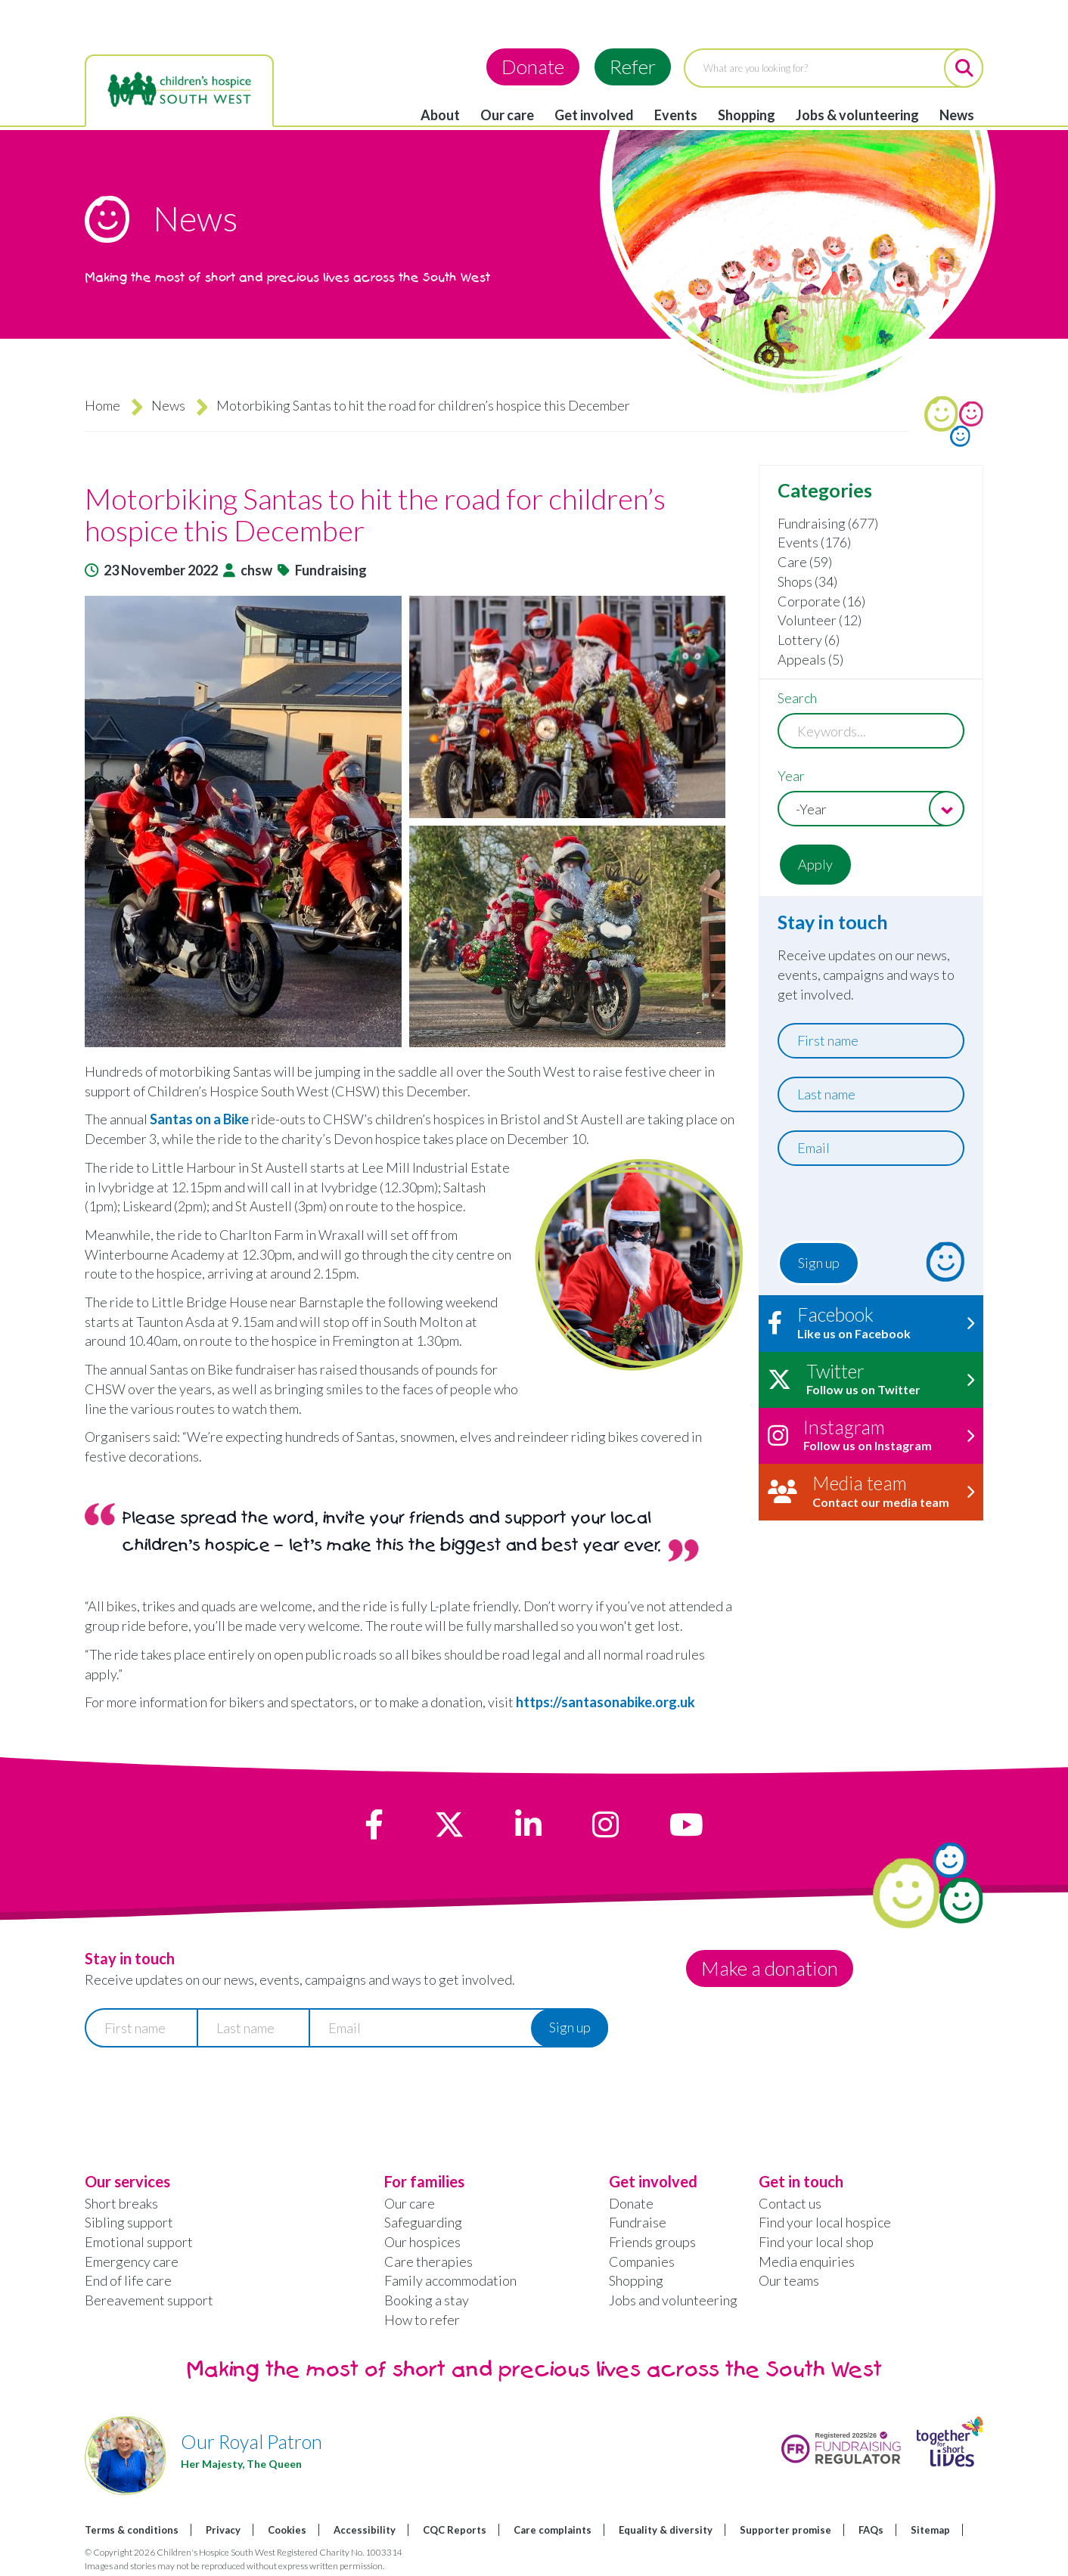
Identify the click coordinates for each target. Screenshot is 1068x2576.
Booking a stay (426, 2300)
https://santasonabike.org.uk (605, 1702)
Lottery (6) (809, 639)
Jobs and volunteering (673, 2300)
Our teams (789, 2280)
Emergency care (132, 2261)
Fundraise (637, 2222)
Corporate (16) (821, 601)
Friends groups (652, 2241)
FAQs (870, 2530)
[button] (414, 821)
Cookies (287, 2530)
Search (797, 698)
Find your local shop (816, 2241)
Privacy (223, 2530)
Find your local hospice (825, 2222)
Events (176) (814, 542)
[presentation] (869, 1207)
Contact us (790, 2203)
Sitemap (930, 2530)
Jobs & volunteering (857, 115)
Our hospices (422, 2241)
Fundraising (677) (828, 523)
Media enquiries (807, 2261)
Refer (633, 66)
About (440, 115)
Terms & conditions (132, 2530)
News (956, 115)
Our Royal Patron (251, 2441)
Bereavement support (149, 2300)
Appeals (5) (810, 659)
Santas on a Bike (199, 1119)
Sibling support (129, 2222)
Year (791, 775)
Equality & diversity (666, 2530)
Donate (532, 66)
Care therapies (428, 2261)
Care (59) (805, 561)
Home (102, 405)
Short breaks (121, 2203)
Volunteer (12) (820, 620)
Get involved (594, 115)
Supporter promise (785, 2530)
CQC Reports (454, 2530)
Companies (642, 2261)
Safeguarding (423, 2222)
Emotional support (139, 2241)
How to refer (422, 2319)
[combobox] (871, 808)
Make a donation (770, 1968)
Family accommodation (450, 2280)
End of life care (128, 2280)
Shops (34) (807, 581)
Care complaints (552, 2530)
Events (675, 115)
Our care (507, 115)
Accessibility (365, 2530)
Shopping (746, 115)
